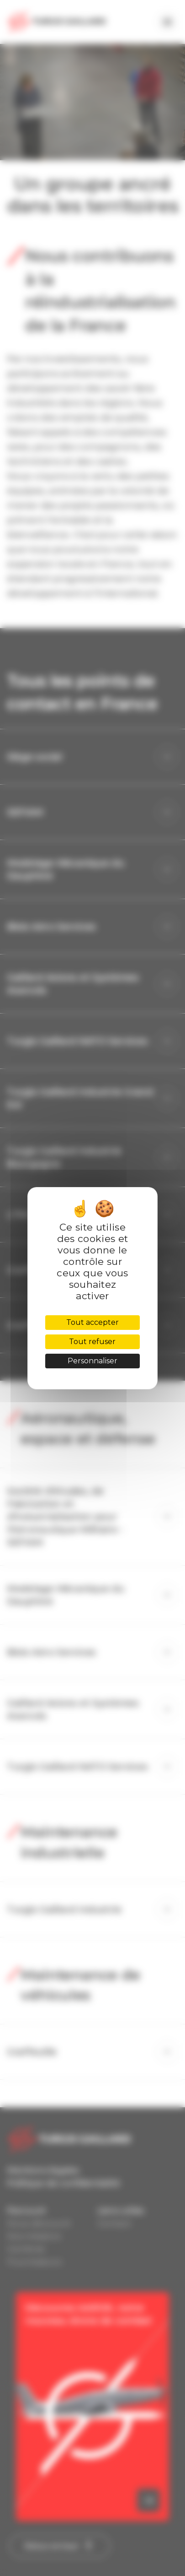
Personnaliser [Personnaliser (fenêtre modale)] (92, 1360)
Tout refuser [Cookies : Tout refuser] (92, 1341)
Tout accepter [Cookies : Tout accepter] (92, 1322)
